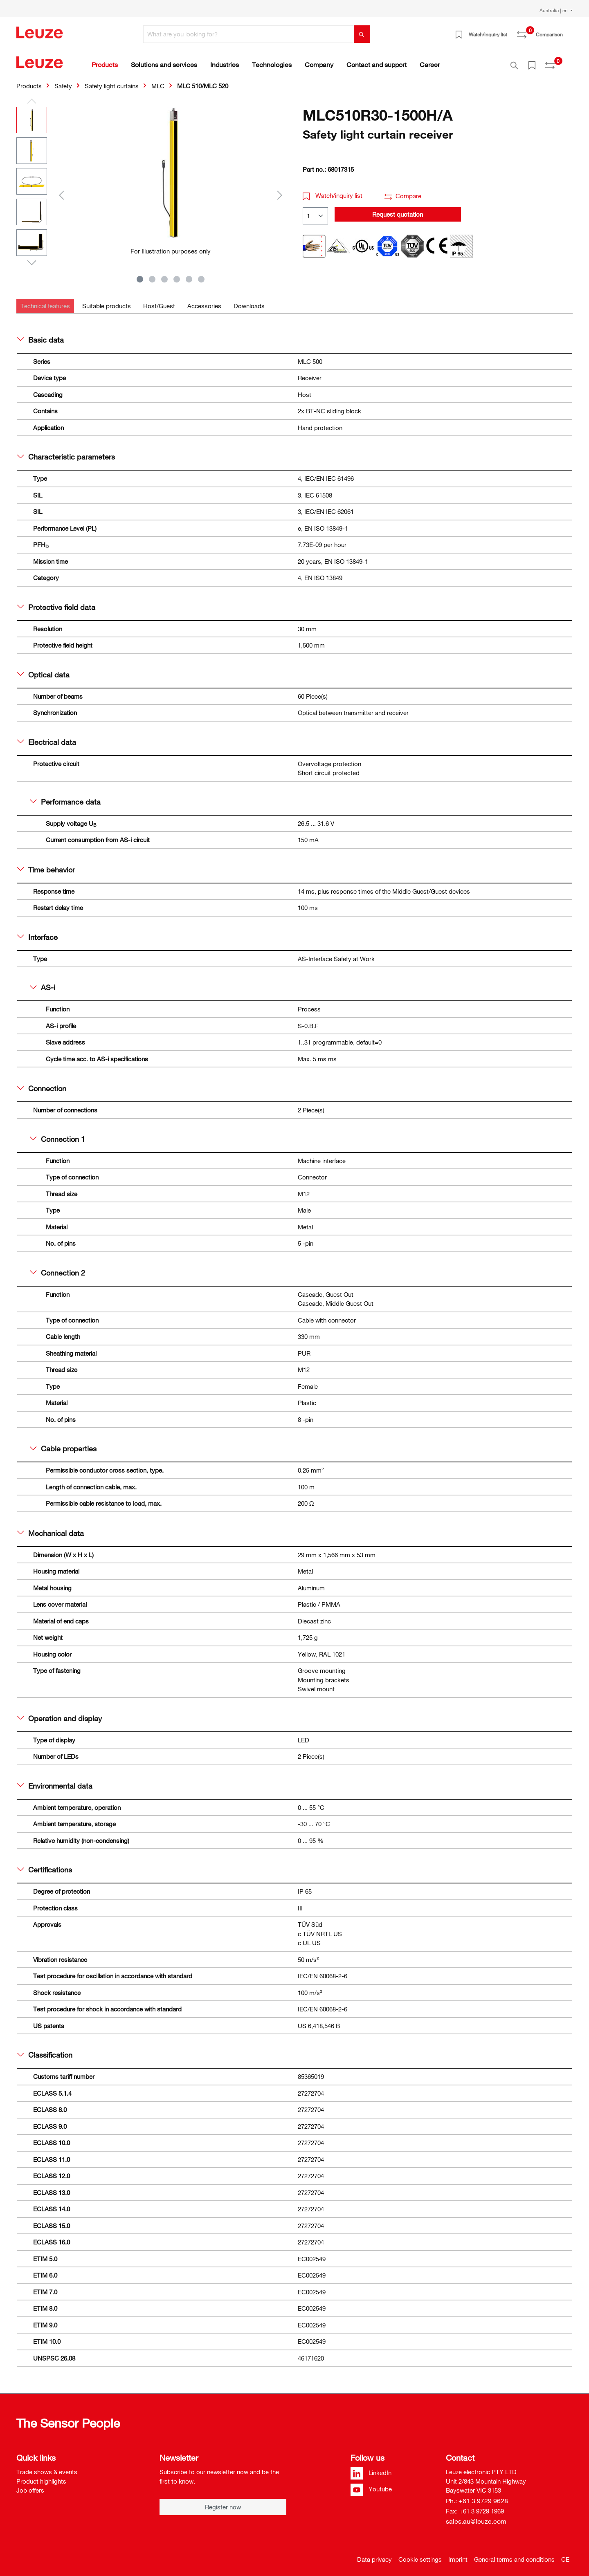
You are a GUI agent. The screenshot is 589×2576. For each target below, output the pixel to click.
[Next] (280, 190)
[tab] (45, 301)
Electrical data (46, 737)
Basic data (40, 335)
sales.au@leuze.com (476, 2517)
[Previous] (61, 190)
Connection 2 (57, 1268)
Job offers (30, 2485)
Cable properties (63, 1443)
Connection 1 (57, 1134)
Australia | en (554, 10)
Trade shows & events (46, 2467)
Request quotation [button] (397, 209)
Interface (37, 932)
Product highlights (41, 2476)
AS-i (42, 982)
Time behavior (46, 865)
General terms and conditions (514, 2554)
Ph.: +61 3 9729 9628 (477, 2496)
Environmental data (54, 1781)
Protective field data (56, 602)
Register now (223, 2502)
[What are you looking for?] (248, 34)
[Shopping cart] (568, 31)
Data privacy (374, 2554)
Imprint (458, 2554)
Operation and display (59, 1713)
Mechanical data (50, 1528)
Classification (44, 2050)
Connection (41, 1083)
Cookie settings (420, 2554)
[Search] (362, 34)
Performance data (65, 797)
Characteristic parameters (66, 452)
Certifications (44, 1865)
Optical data (43, 670)
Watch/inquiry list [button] (332, 191)
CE (565, 2554)
